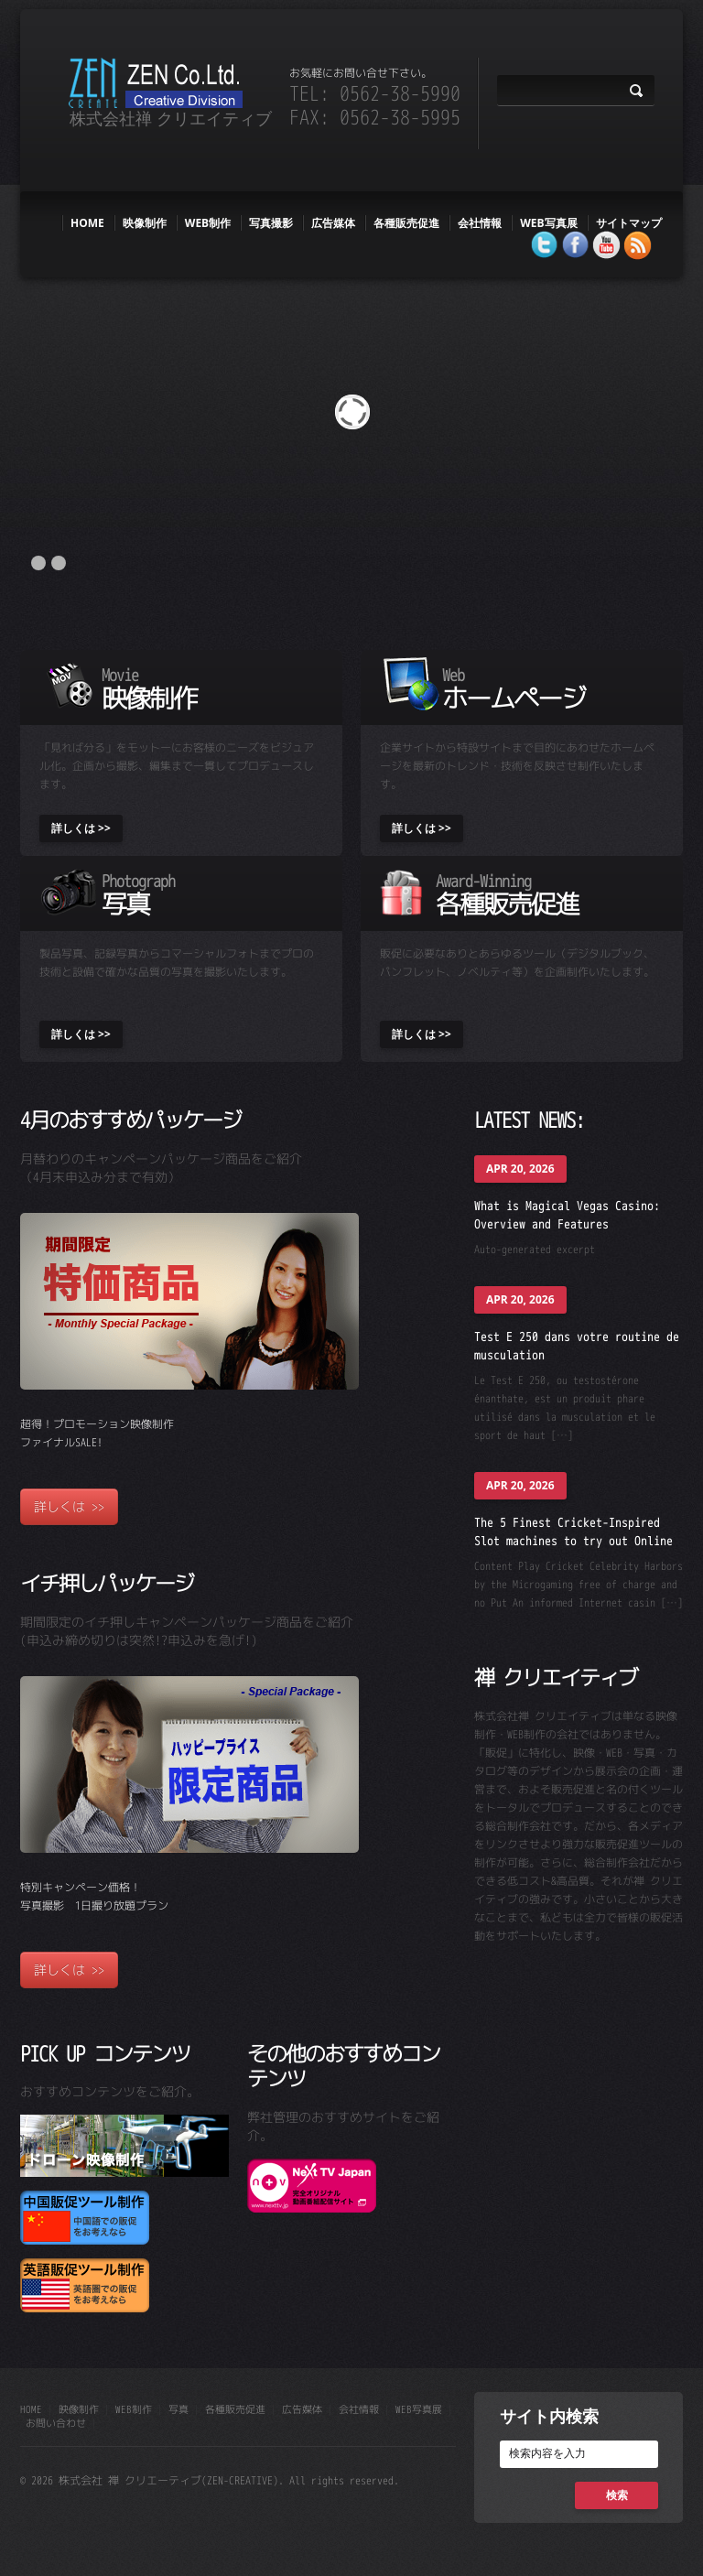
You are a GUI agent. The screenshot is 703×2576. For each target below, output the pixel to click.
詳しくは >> (81, 828)
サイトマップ (629, 223)
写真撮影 (271, 223)
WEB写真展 (548, 223)
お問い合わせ (56, 2423)
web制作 (208, 223)
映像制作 (145, 223)
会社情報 (480, 223)
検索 (617, 2495)
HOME (87, 223)
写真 (178, 2409)
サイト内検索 (549, 2416)
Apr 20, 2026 (520, 1168)
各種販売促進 (406, 223)
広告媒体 (333, 223)
